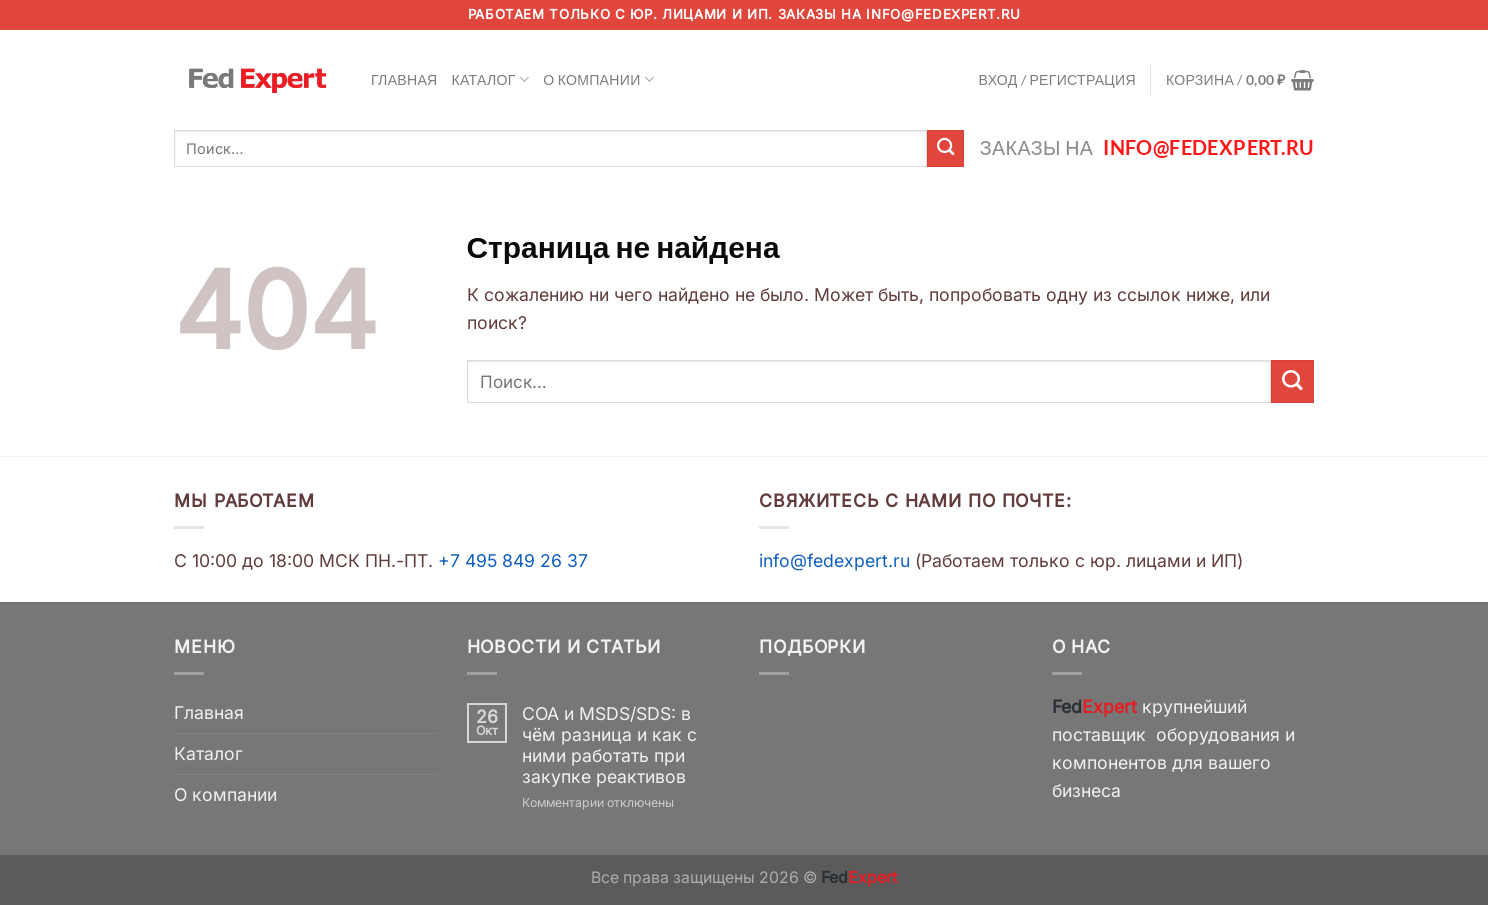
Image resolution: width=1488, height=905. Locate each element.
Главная (404, 79)
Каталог (491, 79)
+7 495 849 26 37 (513, 560)
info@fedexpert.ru (943, 14)
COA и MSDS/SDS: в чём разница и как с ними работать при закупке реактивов (609, 745)
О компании (598, 79)
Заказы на (1147, 147)
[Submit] (945, 148)
